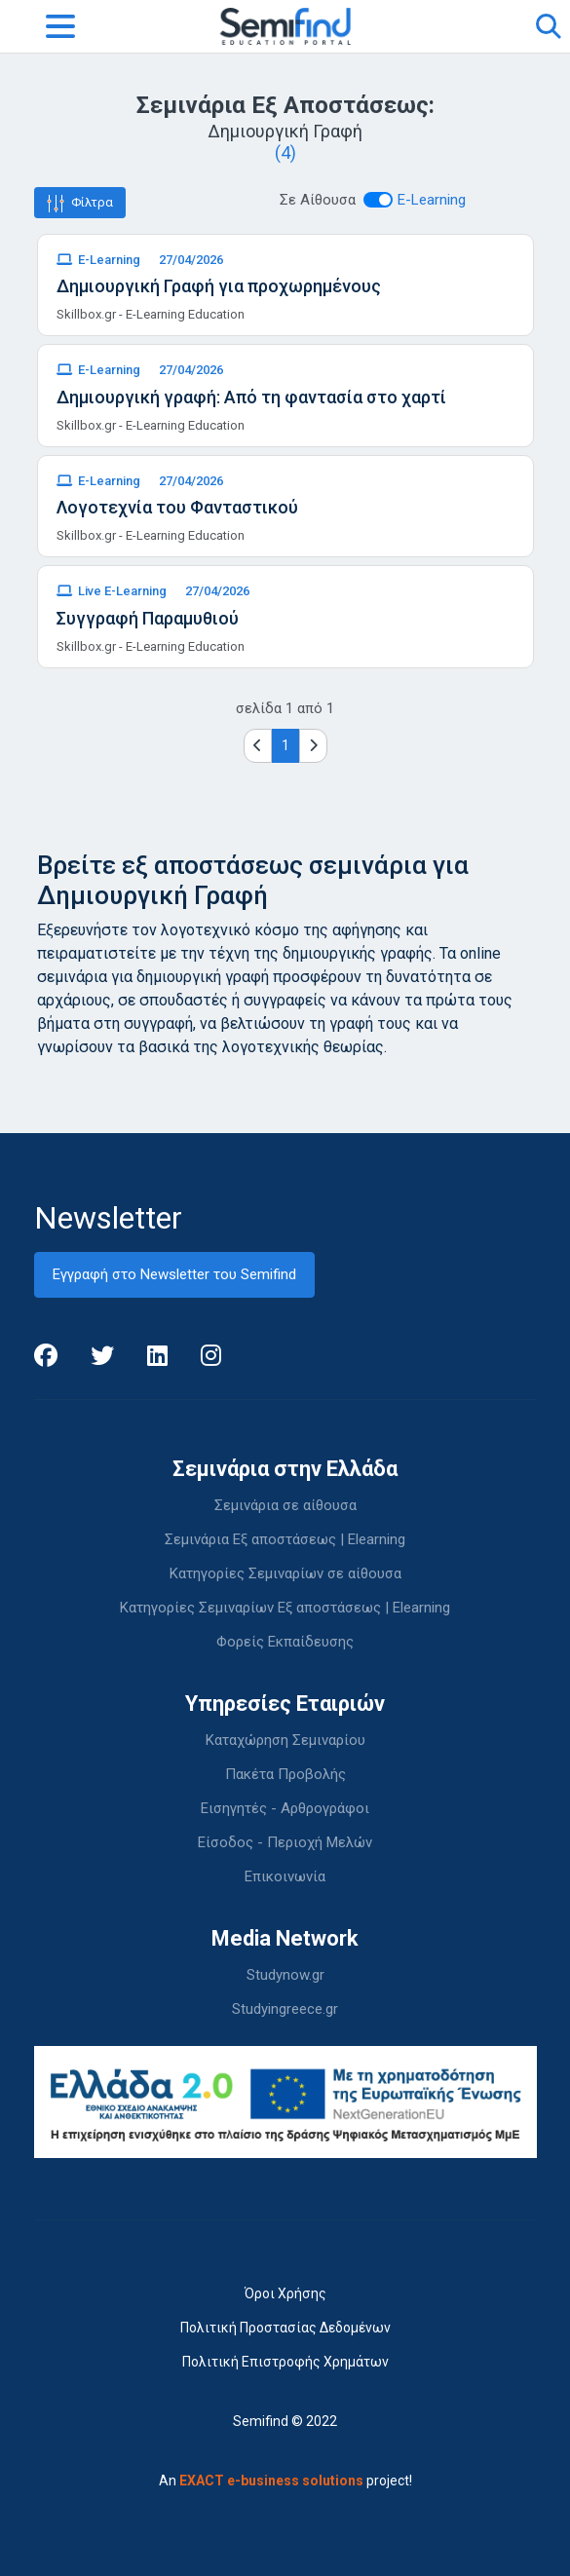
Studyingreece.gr (285, 2009)
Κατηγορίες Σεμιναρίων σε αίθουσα (285, 1573)
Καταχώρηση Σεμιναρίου (285, 1740)
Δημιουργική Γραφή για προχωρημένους (219, 286)
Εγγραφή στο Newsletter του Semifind (174, 1274)
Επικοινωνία (285, 1876)
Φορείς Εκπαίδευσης (285, 1641)
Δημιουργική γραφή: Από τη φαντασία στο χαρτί (251, 397)
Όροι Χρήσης (285, 2293)
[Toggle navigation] (60, 26)
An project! (285, 2480)
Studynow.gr (285, 1975)
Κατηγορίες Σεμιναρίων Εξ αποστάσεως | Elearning (285, 1607)
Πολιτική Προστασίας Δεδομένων (285, 2327)
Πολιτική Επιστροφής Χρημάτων (285, 2361)
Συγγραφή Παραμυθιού (148, 618)
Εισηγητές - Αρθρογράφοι (285, 1808)
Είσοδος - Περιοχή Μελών (285, 1842)
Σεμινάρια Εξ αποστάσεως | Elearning (285, 1539)
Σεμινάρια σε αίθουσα (285, 1505)
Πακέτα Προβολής (285, 1774)
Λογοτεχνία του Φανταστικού (177, 507)
